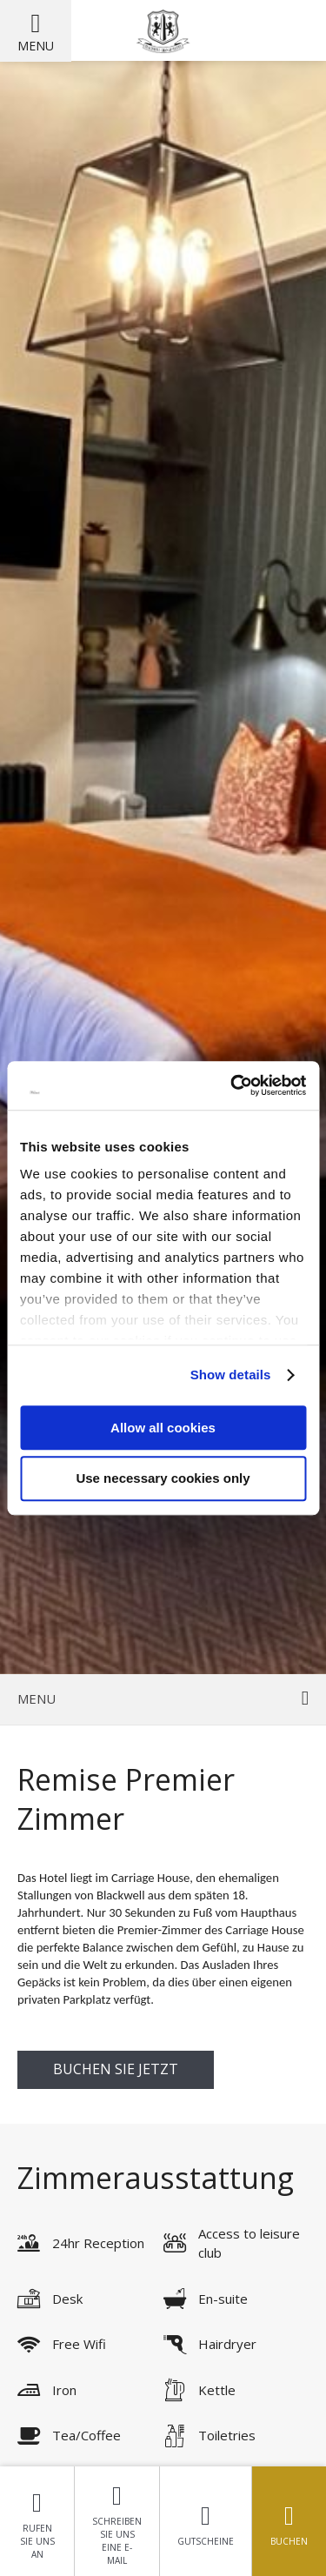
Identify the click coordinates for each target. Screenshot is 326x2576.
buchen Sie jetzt (115, 2069)
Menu (35, 45)
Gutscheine (205, 2521)
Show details (230, 1374)
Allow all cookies (163, 1427)
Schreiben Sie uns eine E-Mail (117, 2520)
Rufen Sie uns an (37, 2521)
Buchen (289, 2521)
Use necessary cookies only (162, 1479)
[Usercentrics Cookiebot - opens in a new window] (232, 1085)
